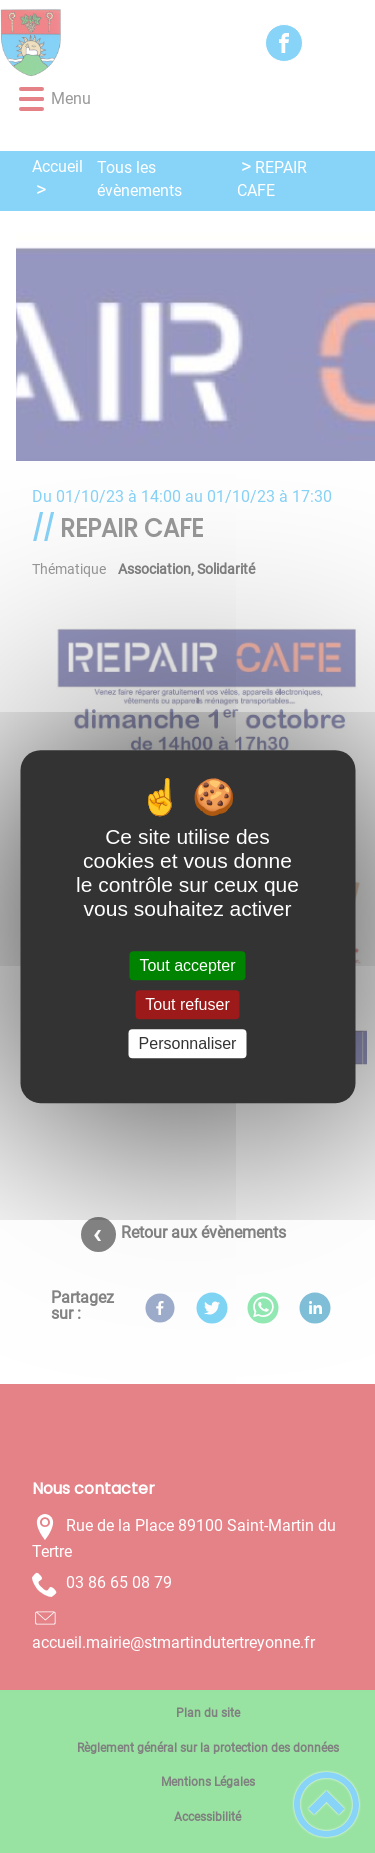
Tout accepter (187, 965)
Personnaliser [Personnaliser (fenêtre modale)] (188, 1043)
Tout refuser (187, 1004)
